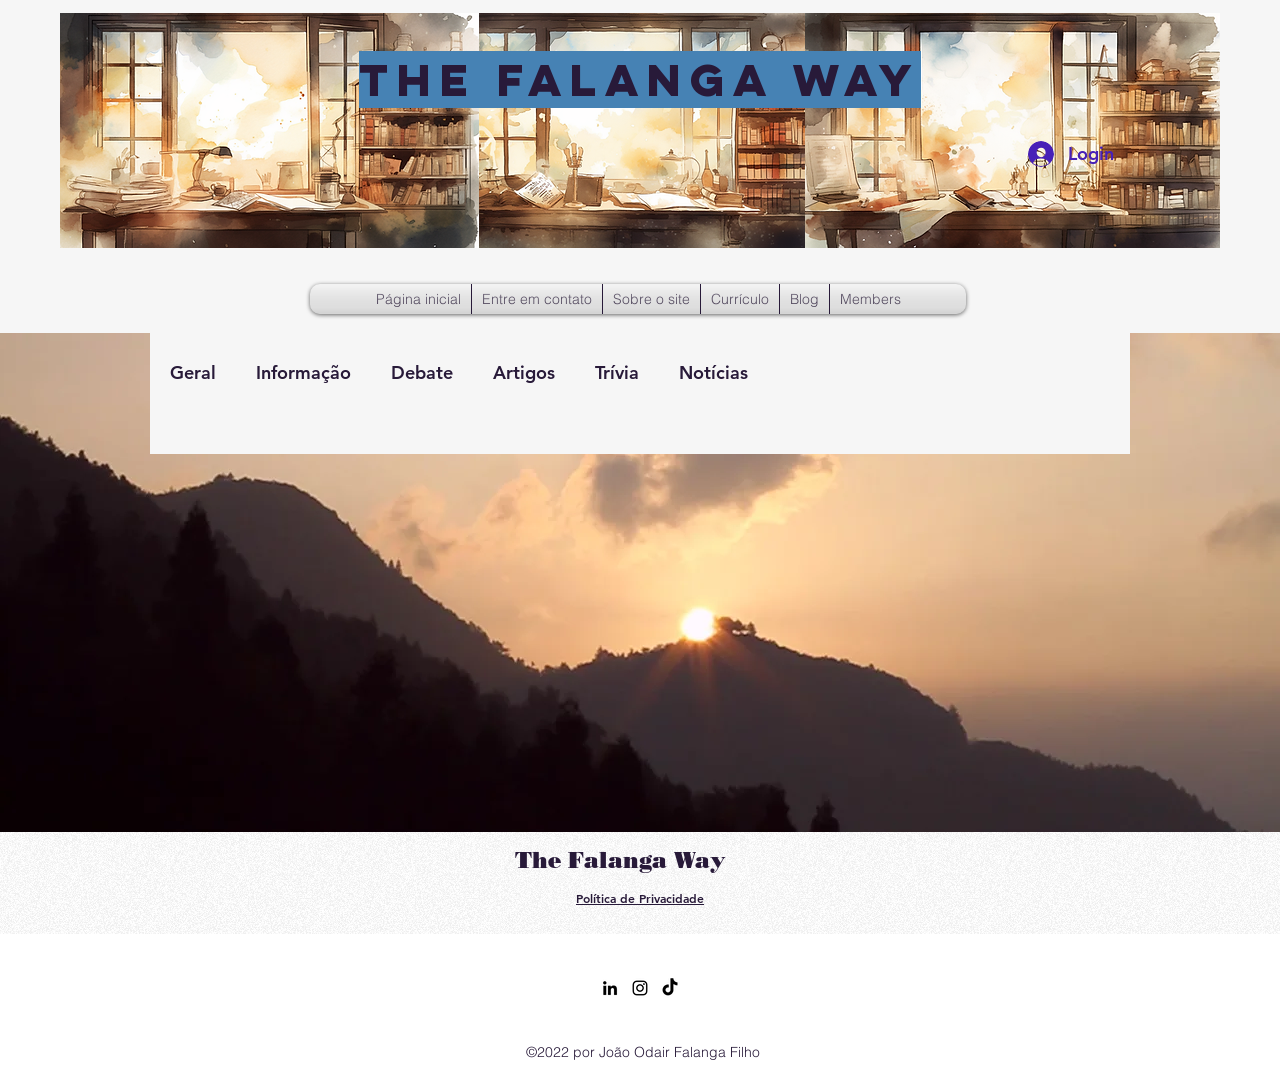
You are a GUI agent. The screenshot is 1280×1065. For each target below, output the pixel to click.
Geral (193, 372)
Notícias (713, 372)
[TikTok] (670, 988)
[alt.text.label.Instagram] (640, 988)
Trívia (617, 372)
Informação (303, 372)
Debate (422, 372)
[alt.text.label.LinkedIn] (610, 988)
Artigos (524, 372)
